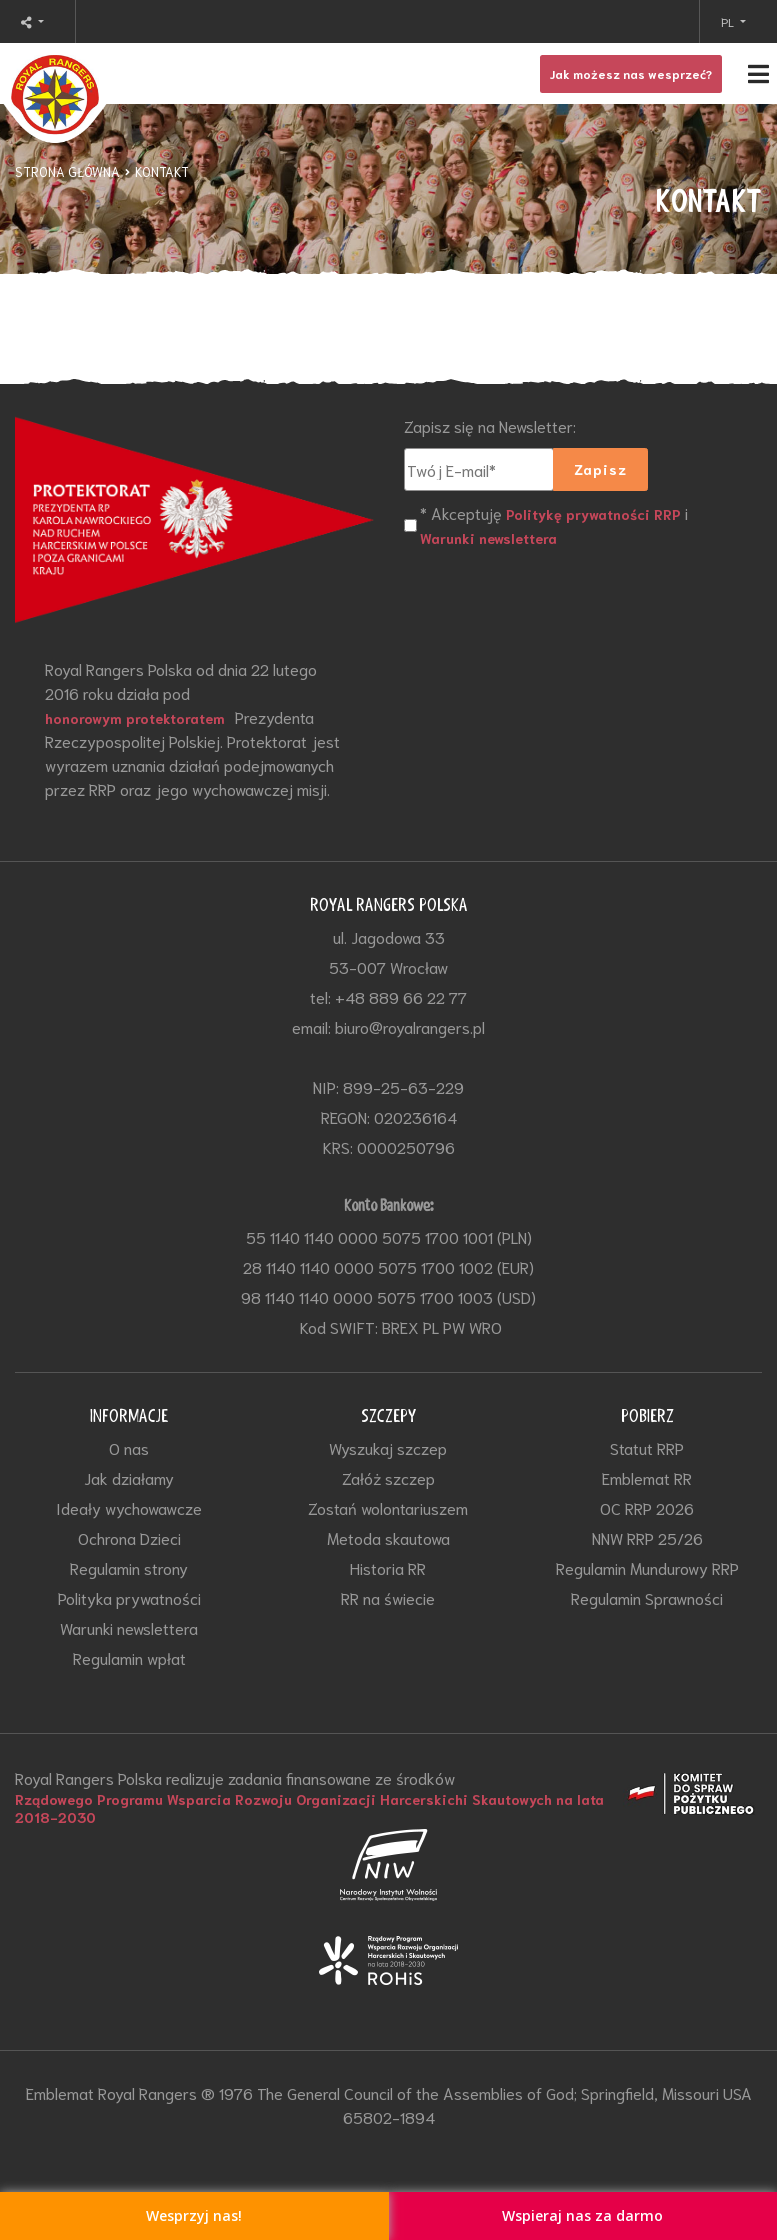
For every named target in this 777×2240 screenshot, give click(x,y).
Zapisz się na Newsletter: (490, 425)
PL (729, 21)
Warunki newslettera (488, 538)
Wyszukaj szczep (388, 1447)
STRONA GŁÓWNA (67, 171)
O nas (129, 1447)
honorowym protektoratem (135, 718)
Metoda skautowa (388, 1537)
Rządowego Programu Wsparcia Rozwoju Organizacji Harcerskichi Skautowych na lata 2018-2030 (309, 1808)
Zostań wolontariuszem (388, 1507)
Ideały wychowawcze (129, 1507)
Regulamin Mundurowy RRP (647, 1567)
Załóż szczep (388, 1477)
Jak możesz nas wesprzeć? (631, 73)
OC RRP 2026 (647, 1507)
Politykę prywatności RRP (593, 514)
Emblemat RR (647, 1477)
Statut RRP (647, 1447)
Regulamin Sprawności (647, 1597)
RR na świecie (388, 1597)
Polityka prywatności (129, 1597)
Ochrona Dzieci (129, 1537)
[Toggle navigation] (388, 73)
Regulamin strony (129, 1567)
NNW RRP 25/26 (647, 1537)
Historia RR (388, 1567)
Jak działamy (129, 1477)
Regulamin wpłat (129, 1657)
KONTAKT (162, 171)
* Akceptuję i (554, 525)
